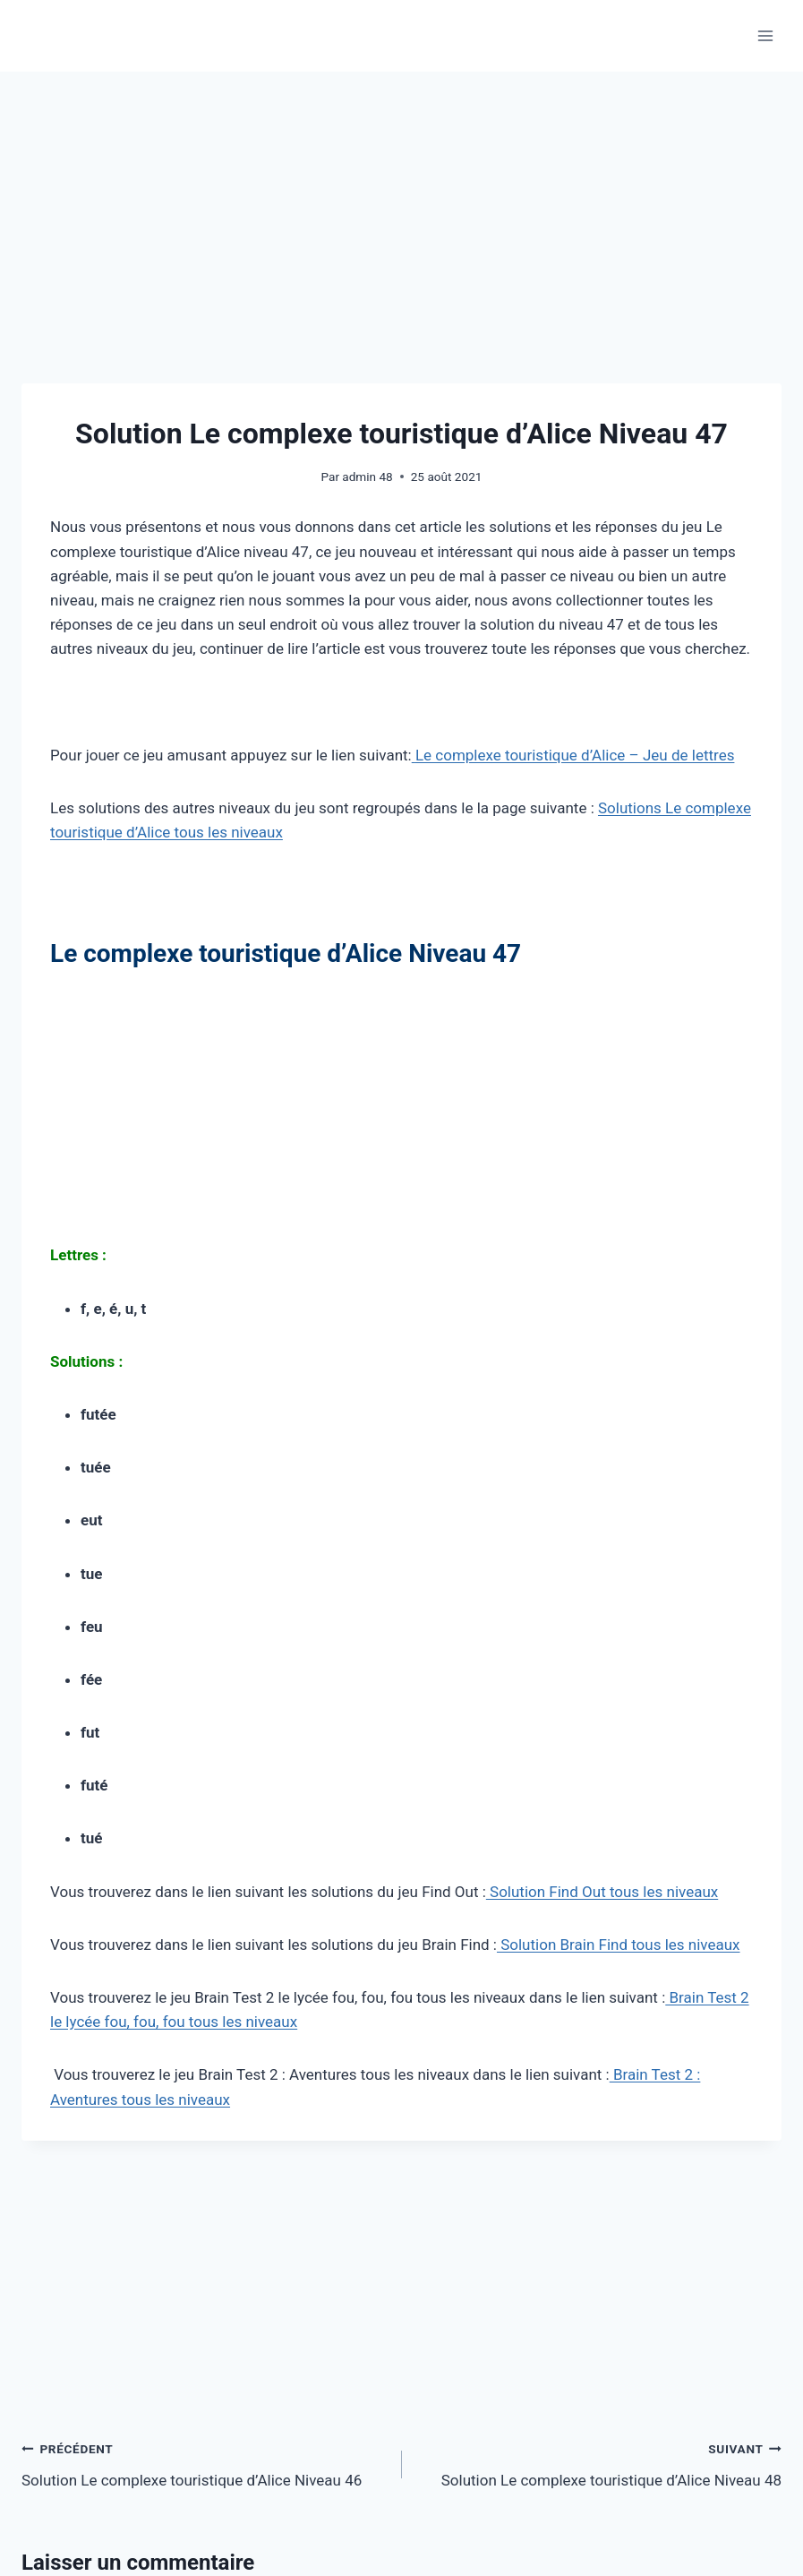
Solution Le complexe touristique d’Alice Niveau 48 (599, 2462)
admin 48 (367, 476)
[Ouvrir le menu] (765, 35)
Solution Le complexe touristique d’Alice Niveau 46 (204, 2462)
